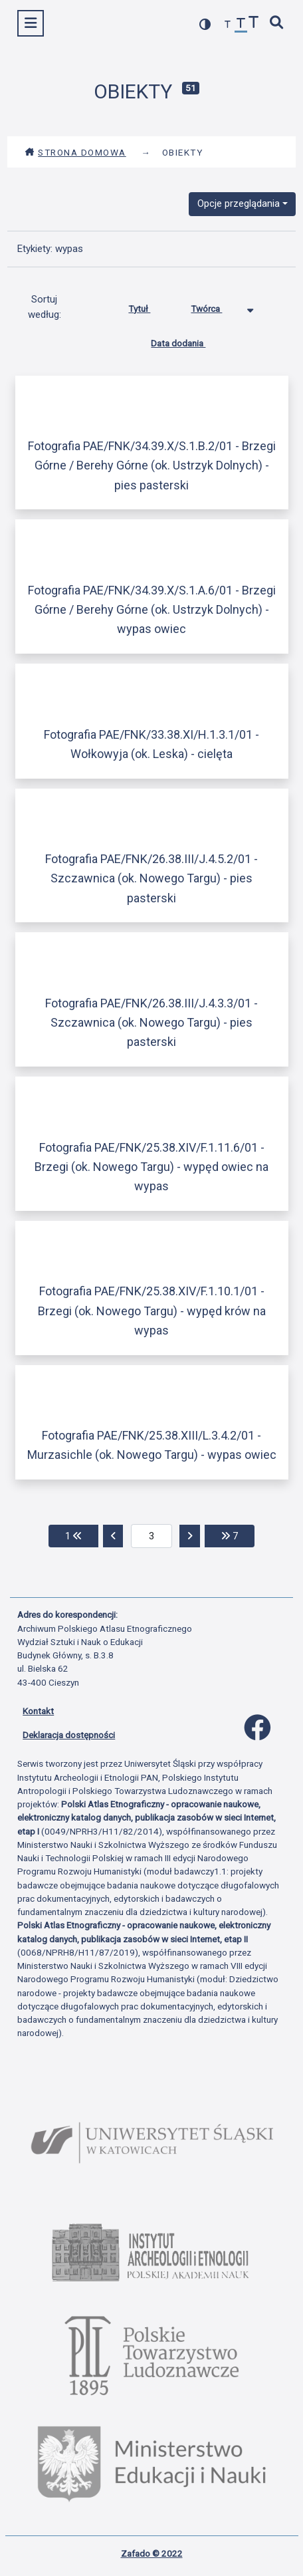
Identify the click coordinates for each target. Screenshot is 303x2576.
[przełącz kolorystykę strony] (205, 24)
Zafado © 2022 (152, 2553)
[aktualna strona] (152, 1536)
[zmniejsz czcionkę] (228, 25)
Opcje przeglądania (238, 203)
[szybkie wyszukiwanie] (277, 23)
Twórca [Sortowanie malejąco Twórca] (216, 306)
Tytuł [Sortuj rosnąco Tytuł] (149, 306)
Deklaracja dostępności (69, 1735)
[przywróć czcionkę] (241, 25)
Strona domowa (75, 152)
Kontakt (38, 1711)
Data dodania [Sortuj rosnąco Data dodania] (188, 340)
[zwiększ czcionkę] (253, 23)
